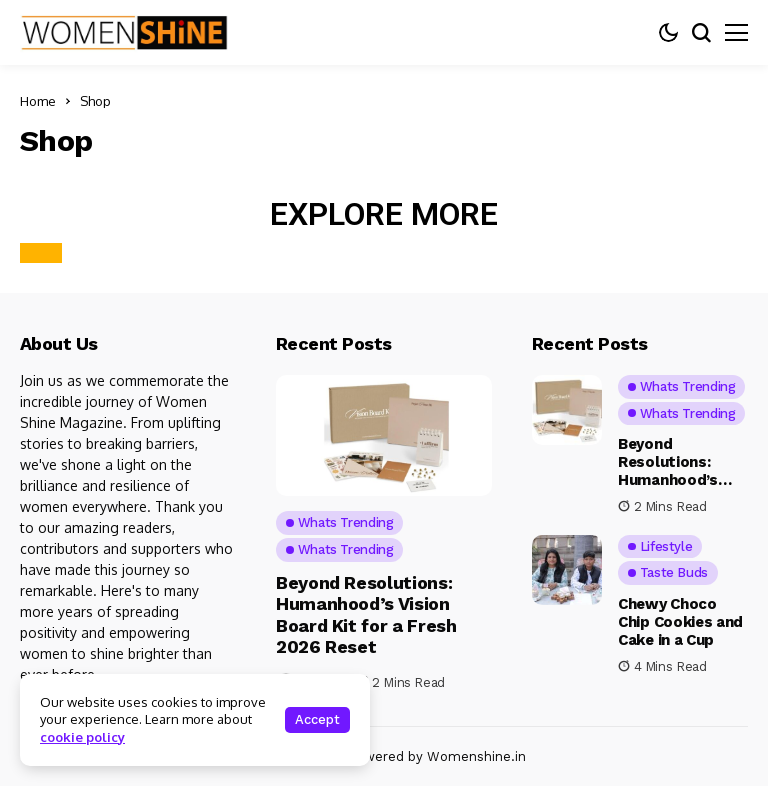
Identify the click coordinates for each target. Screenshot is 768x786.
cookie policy (82, 737)
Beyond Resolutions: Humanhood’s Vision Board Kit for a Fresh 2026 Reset (366, 615)
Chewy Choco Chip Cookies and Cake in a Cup (680, 622)
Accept (317, 719)
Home (38, 101)
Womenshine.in (476, 756)
